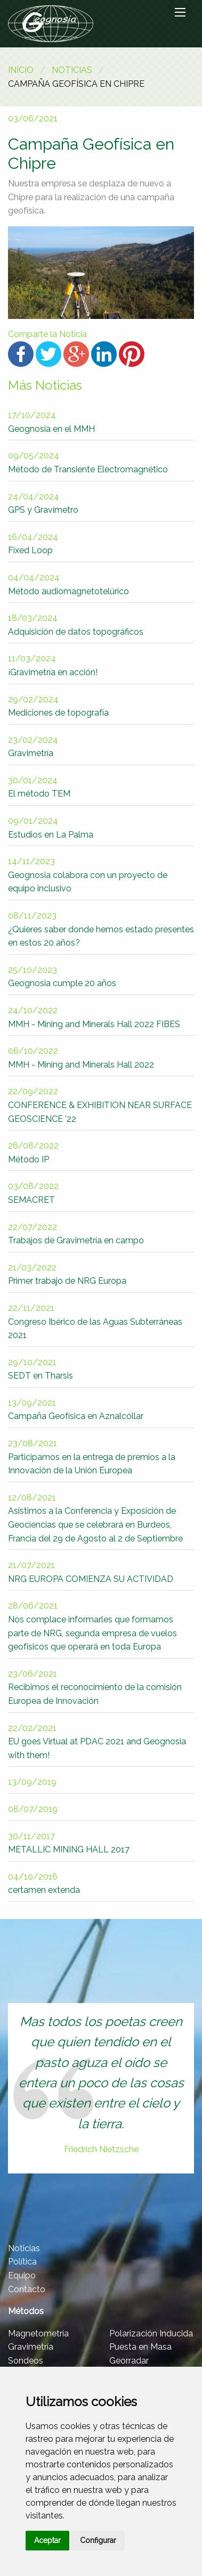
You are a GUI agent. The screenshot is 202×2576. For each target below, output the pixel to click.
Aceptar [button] (47, 2540)
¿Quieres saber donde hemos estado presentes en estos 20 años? (101, 929)
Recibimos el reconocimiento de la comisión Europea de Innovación (95, 1687)
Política (22, 2262)
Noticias (72, 70)
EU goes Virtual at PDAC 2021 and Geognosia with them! (97, 1741)
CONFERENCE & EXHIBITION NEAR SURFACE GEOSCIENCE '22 (100, 1104)
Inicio (21, 70)
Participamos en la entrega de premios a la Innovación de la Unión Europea (91, 1456)
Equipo (22, 2275)
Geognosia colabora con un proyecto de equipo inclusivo (87, 874)
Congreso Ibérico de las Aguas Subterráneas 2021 (95, 1321)
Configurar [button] (98, 2540)
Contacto (26, 2289)
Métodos (26, 2311)
